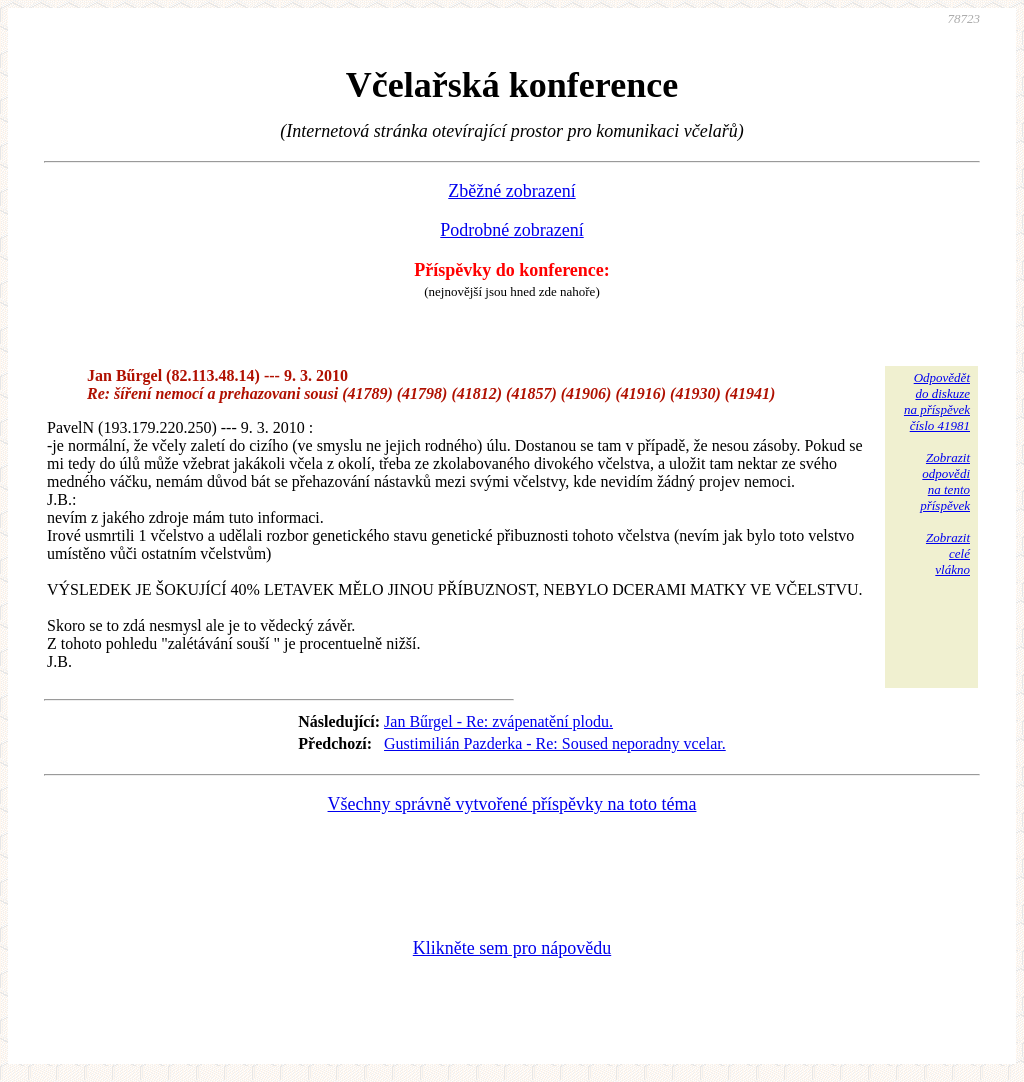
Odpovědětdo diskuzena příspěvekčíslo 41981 (937, 401)
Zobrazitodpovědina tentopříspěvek (945, 481)
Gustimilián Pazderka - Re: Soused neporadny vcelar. (555, 743)
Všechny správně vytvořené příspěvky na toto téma (512, 804)
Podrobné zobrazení (511, 230)
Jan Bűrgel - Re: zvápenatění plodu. (498, 721)
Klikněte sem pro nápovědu (512, 948)
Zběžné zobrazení (511, 191)
